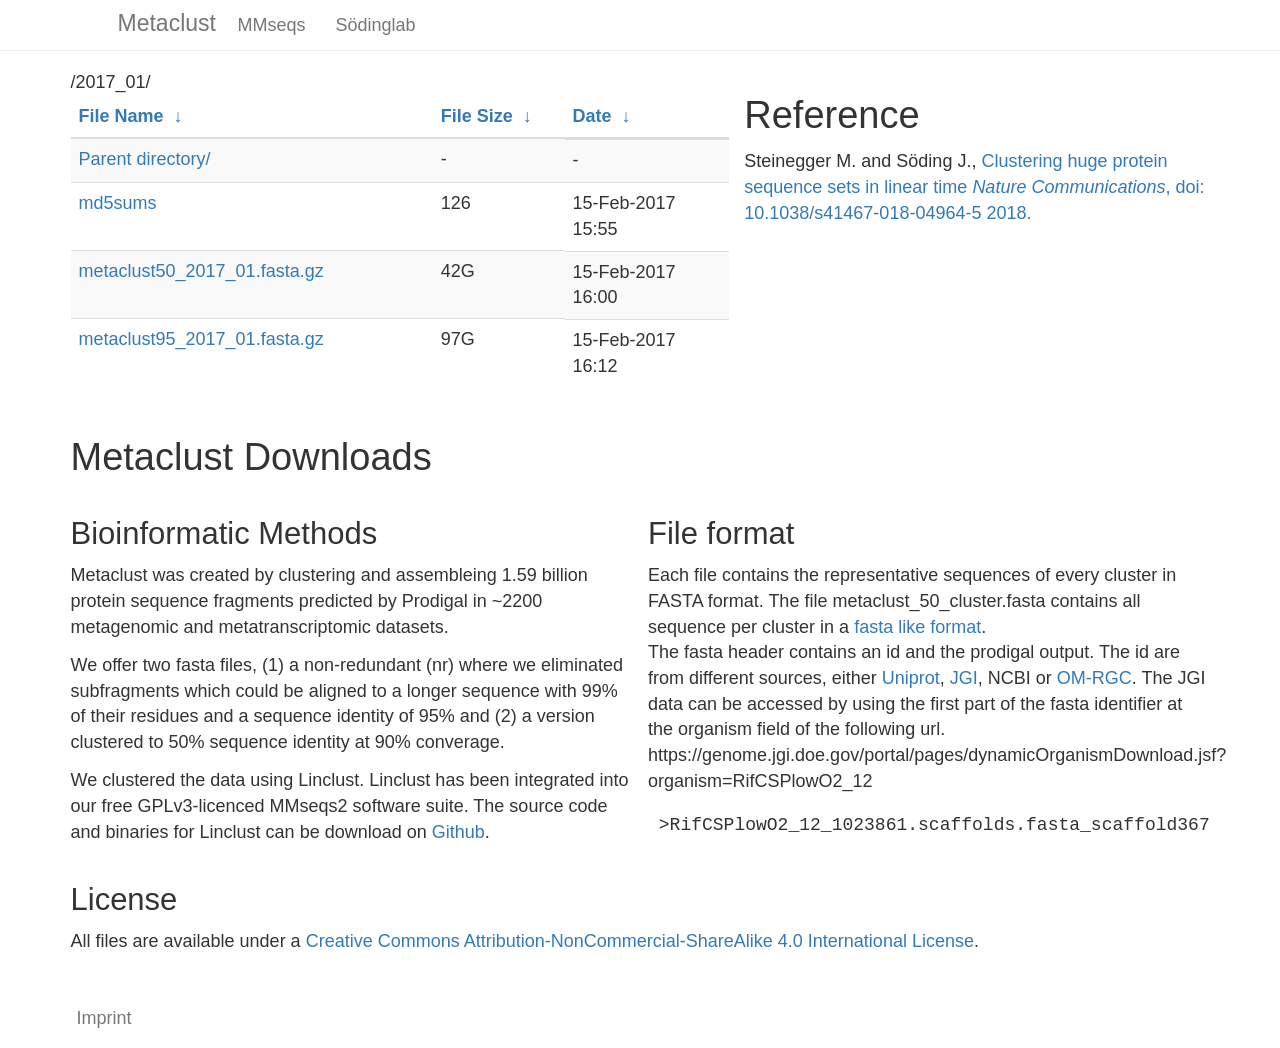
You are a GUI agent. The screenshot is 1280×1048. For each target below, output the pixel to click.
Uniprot (911, 678)
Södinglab (376, 25)
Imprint (104, 1018)
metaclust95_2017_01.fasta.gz (201, 339)
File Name (121, 116)
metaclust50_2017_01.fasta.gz (201, 271)
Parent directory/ (145, 159)
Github (458, 832)
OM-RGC (1094, 678)
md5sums (118, 203)
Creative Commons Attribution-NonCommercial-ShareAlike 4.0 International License (640, 942)
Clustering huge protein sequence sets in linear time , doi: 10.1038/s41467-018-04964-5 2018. (974, 186)
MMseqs (272, 25)
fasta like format (917, 627)
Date (592, 116)
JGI (964, 678)
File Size (477, 116)
